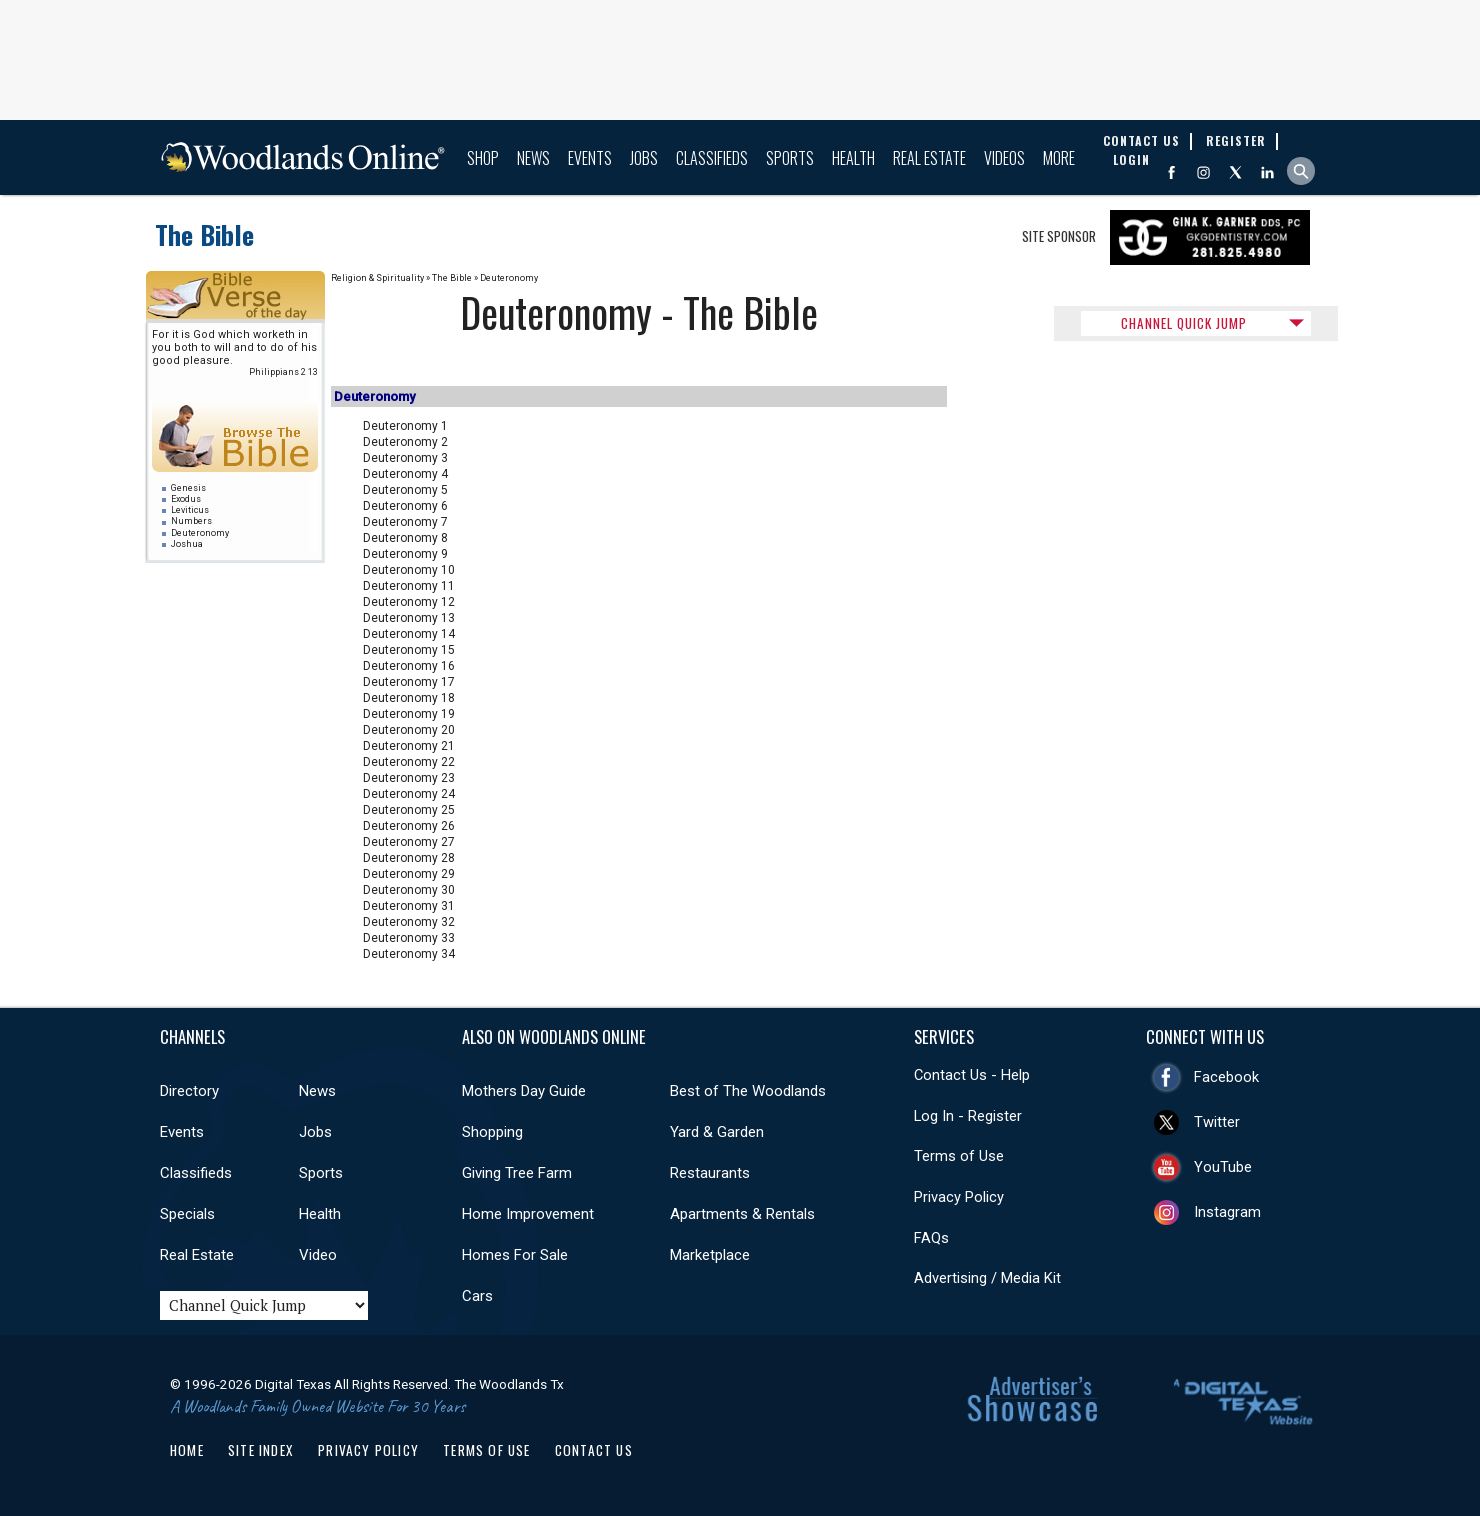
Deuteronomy (200, 533)
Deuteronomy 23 (409, 778)
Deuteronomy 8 (405, 538)
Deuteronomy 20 (409, 730)
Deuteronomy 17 (409, 682)
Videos (1004, 158)
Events (590, 158)
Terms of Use (959, 1156)
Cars (477, 1296)
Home (187, 1450)
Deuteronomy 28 (409, 858)
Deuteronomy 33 (409, 938)
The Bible (204, 234)
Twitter (1217, 1122)
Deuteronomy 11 (409, 586)
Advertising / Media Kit (987, 1278)
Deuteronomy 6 (405, 506)
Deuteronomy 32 (409, 922)
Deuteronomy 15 (409, 650)
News (533, 158)
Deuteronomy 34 (409, 954)
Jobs (644, 158)
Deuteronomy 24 (409, 794)
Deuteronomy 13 (409, 618)
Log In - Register (968, 1116)
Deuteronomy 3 (405, 458)
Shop (483, 158)
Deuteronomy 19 (409, 714)
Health (853, 158)
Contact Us (594, 1450)
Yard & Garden (717, 1132)
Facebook (1226, 1077)
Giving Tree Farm (517, 1173)
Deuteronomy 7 (405, 522)
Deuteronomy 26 (409, 826)
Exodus (186, 499)
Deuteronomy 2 (405, 442)
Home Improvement (528, 1214)
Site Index (261, 1450)
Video (318, 1255)
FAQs (931, 1238)
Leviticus (190, 510)
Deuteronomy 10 (409, 570)
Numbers (191, 521)
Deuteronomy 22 (409, 762)
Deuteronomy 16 (409, 666)
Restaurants (710, 1173)
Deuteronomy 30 (409, 890)
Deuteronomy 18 (409, 698)
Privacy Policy (959, 1197)
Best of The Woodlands (748, 1091)
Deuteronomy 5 (405, 490)
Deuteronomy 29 (409, 874)
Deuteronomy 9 (405, 554)
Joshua (187, 544)
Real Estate (929, 158)
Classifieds (712, 158)
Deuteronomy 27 (409, 842)
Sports (790, 158)
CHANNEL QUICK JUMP (1184, 323)
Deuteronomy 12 (409, 602)
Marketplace (710, 1255)
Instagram (1227, 1212)
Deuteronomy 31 (409, 906)
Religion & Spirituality (377, 278)
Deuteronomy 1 (405, 426)
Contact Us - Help (972, 1075)
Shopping (492, 1132)
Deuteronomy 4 (405, 474)
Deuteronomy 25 (409, 810)
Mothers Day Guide (524, 1091)
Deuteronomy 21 (409, 746)
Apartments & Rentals (742, 1214)
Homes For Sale (515, 1255)
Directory (189, 1091)
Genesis (188, 488)
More (1059, 158)
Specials (187, 1214)
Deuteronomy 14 (409, 634)
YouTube (1223, 1167)
